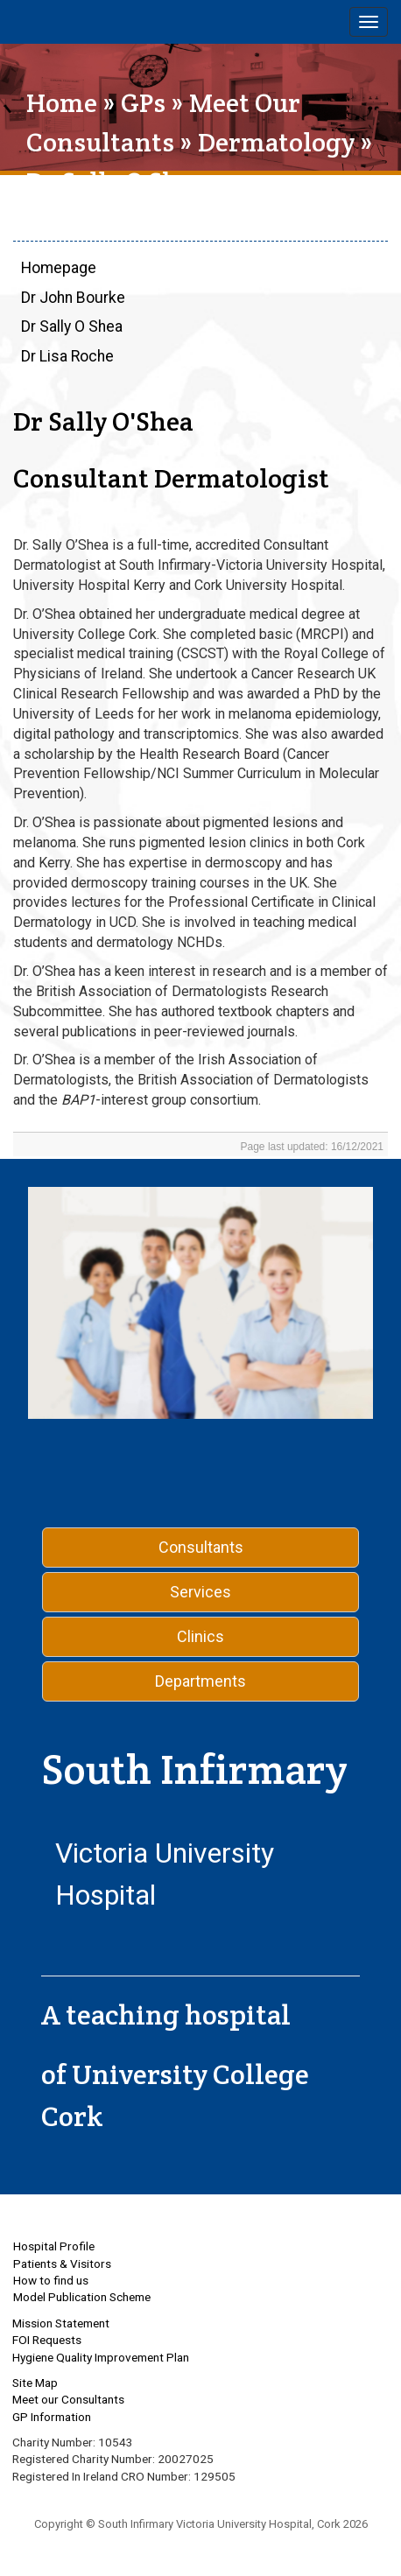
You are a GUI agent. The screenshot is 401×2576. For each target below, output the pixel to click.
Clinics (200, 1636)
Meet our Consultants (68, 2399)
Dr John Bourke (73, 297)
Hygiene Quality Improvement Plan (100, 2357)
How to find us (50, 2280)
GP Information (51, 2417)
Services (200, 1592)
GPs (143, 103)
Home (61, 103)
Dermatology (276, 142)
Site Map (35, 2383)
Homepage (58, 268)
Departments (200, 1681)
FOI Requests (46, 2340)
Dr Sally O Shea (72, 326)
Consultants (200, 1547)
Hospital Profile (54, 2246)
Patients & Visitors (62, 2264)
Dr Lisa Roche (67, 356)
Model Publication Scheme (82, 2297)
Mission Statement (60, 2323)
